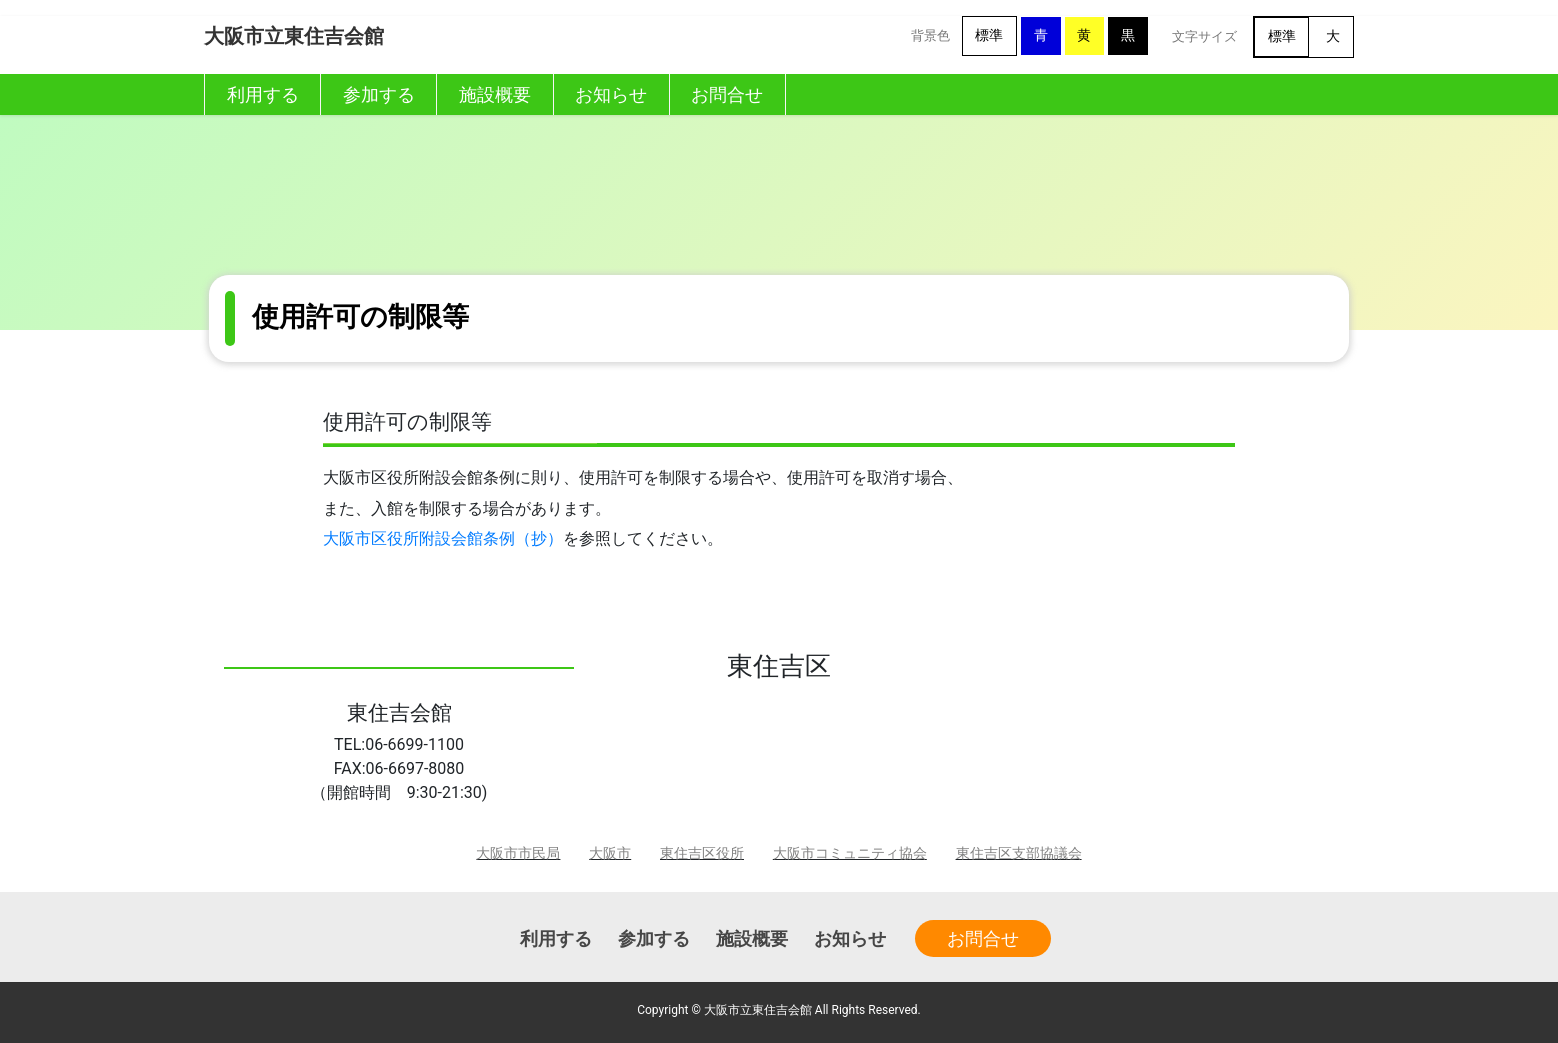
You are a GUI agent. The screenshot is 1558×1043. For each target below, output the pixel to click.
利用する (556, 938)
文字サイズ (1204, 36)
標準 (989, 35)
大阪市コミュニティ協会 (850, 853)
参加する (654, 938)
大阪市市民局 (518, 853)
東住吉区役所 (702, 853)
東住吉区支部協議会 (1019, 853)
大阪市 (610, 853)
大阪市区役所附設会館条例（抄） (443, 538)
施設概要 (752, 938)
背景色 (930, 35)
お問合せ (983, 938)
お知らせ (850, 938)
